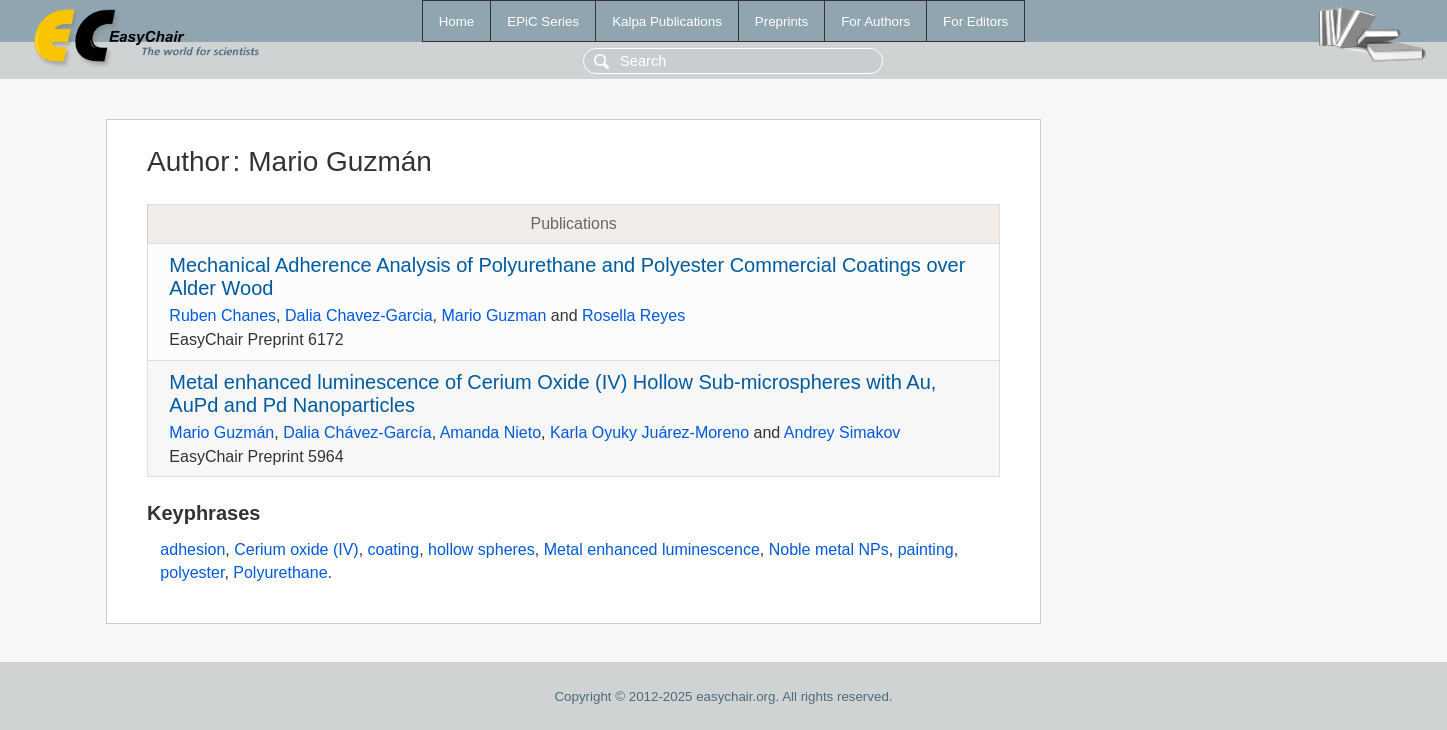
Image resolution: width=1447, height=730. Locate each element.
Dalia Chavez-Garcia (359, 315)
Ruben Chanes (222, 315)
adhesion (192, 549)
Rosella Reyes (633, 315)
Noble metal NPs (829, 549)
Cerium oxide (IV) (296, 549)
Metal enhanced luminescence (652, 549)
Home (457, 21)
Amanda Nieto (490, 432)
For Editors (975, 21)
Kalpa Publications (667, 21)
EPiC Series (543, 21)
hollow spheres (481, 549)
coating (394, 549)
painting (926, 549)
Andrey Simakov (842, 432)
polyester (192, 572)
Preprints (781, 21)
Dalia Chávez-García (357, 432)
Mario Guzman (493, 315)
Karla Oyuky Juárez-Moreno (649, 432)
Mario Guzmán (221, 432)
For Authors (875, 21)
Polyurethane (280, 572)
